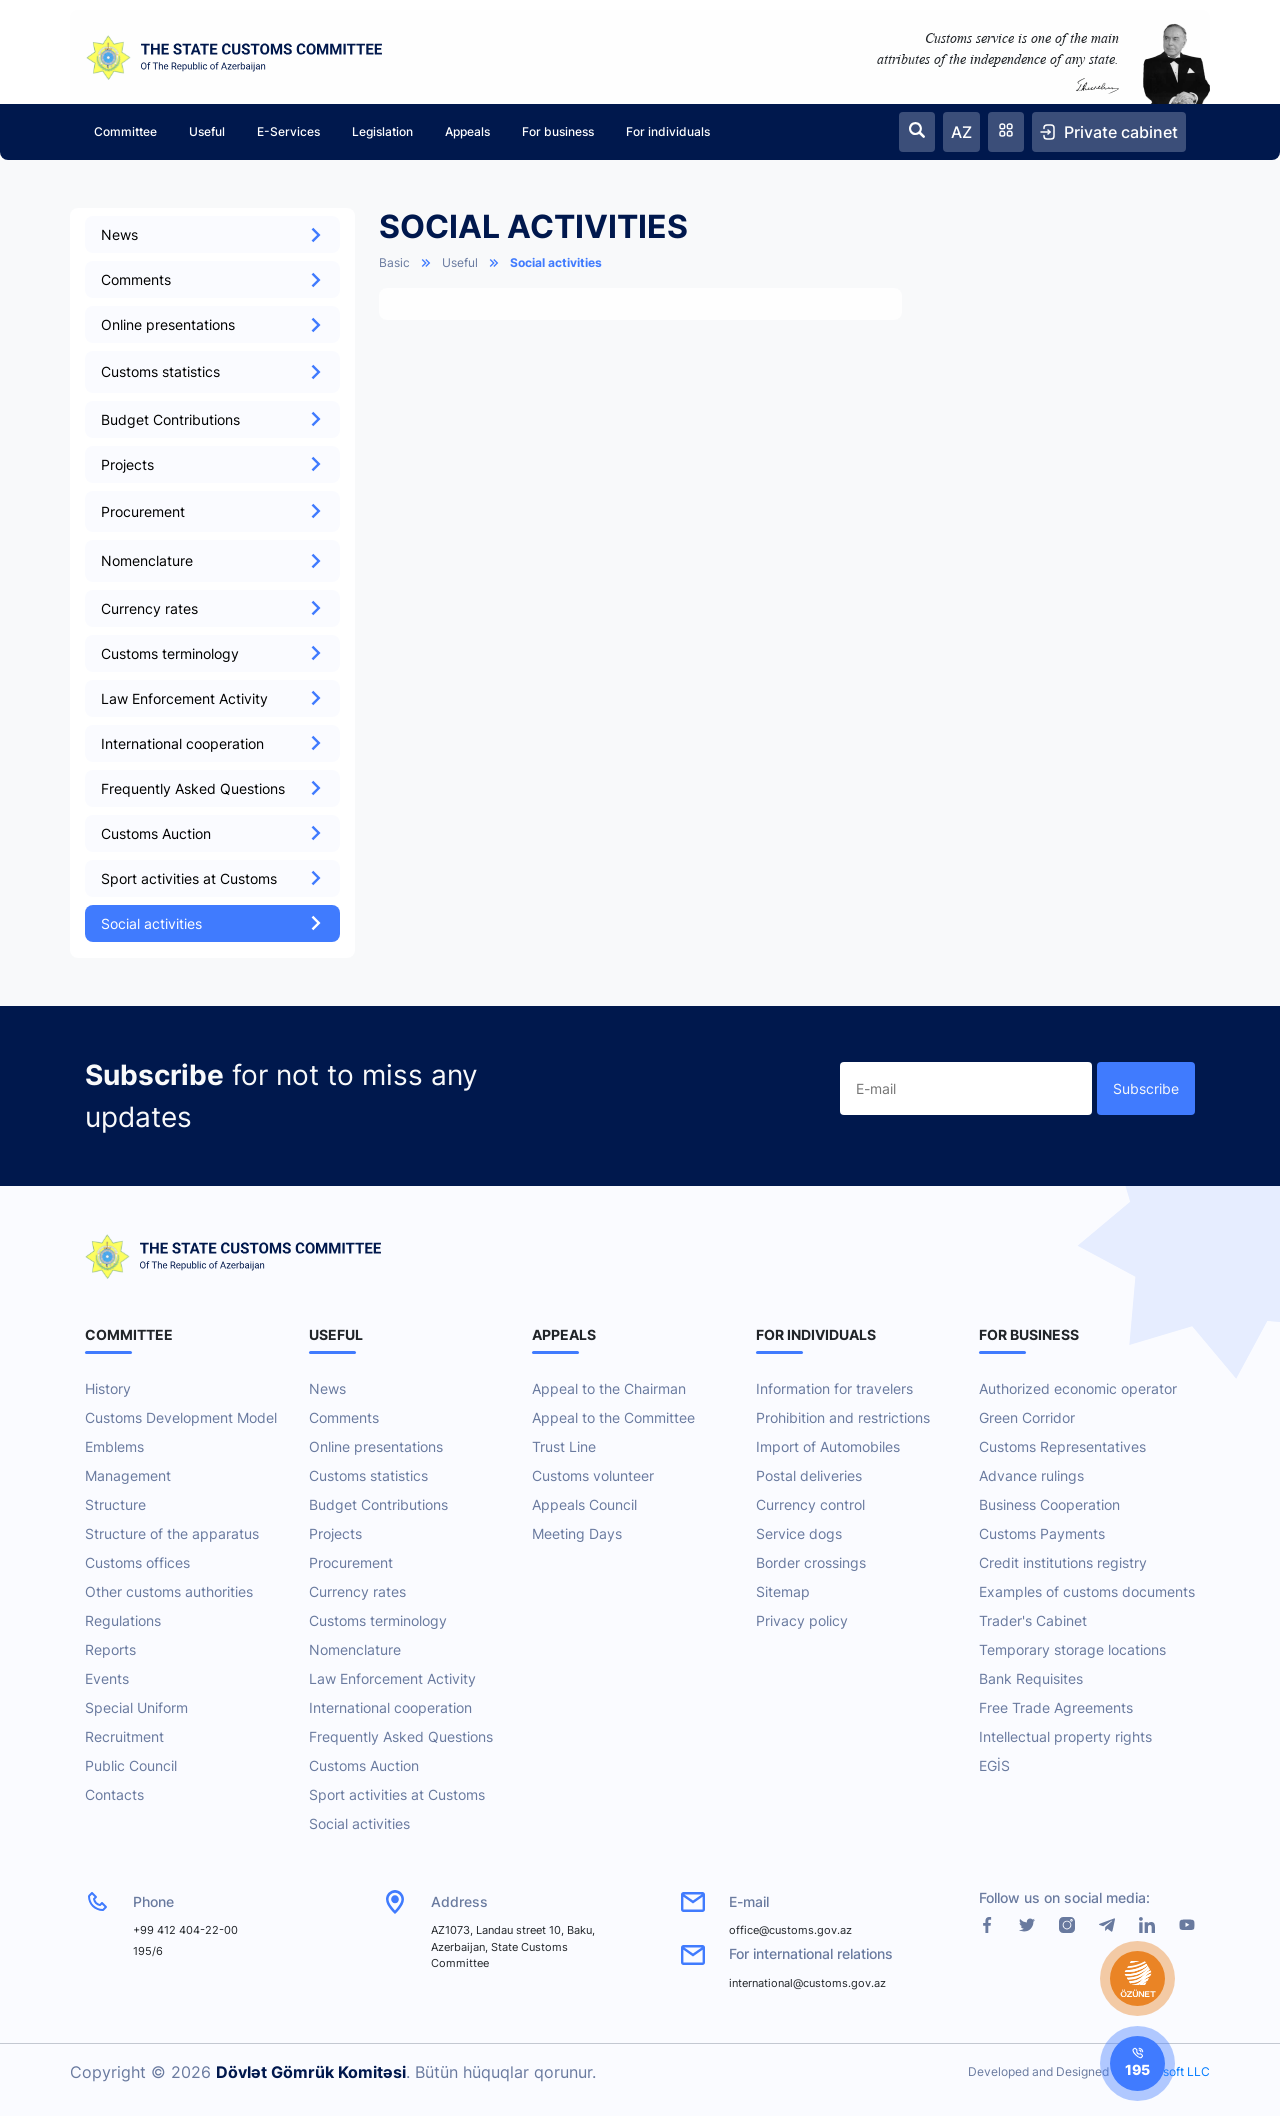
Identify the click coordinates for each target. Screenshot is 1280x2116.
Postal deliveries (809, 1475)
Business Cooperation (1049, 1504)
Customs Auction (212, 833)
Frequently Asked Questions (212, 788)
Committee (125, 131)
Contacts (114, 1794)
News (212, 234)
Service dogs (799, 1533)
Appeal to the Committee (613, 1417)
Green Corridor (1027, 1417)
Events (107, 1678)
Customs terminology (212, 653)
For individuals (668, 131)
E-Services (288, 131)
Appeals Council (584, 1504)
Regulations (123, 1620)
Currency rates (212, 608)
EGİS (994, 1765)
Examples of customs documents (1087, 1591)
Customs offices (137, 1562)
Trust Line (564, 1446)
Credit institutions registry (1063, 1562)
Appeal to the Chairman (609, 1388)
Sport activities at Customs (212, 878)
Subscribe (1146, 1088)
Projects (212, 464)
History (108, 1388)
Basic (394, 262)
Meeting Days (577, 1533)
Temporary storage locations (1072, 1649)
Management (128, 1475)
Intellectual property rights (1065, 1736)
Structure (115, 1504)
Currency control (810, 1504)
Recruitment (124, 1736)
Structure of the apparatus (172, 1533)
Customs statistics (368, 1475)
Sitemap (783, 1591)
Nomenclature (355, 1649)
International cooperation (212, 743)
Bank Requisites (1031, 1678)
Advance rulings (1031, 1475)
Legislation (382, 131)
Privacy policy (802, 1620)
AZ (961, 132)
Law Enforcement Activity (212, 698)
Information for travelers (834, 1388)
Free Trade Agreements (1056, 1707)
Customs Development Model (181, 1417)
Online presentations (212, 324)
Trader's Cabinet (1033, 1620)
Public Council (131, 1765)
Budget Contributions (212, 419)
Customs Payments (1042, 1533)
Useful (207, 131)
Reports (110, 1649)
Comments (212, 279)
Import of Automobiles (828, 1446)
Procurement (351, 1562)
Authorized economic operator (1078, 1388)
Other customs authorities (169, 1591)
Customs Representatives (1062, 1446)
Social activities (212, 923)
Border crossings (811, 1562)
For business (558, 131)
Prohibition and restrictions (843, 1417)
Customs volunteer (593, 1475)
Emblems (114, 1446)
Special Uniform (136, 1707)
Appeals (467, 131)
